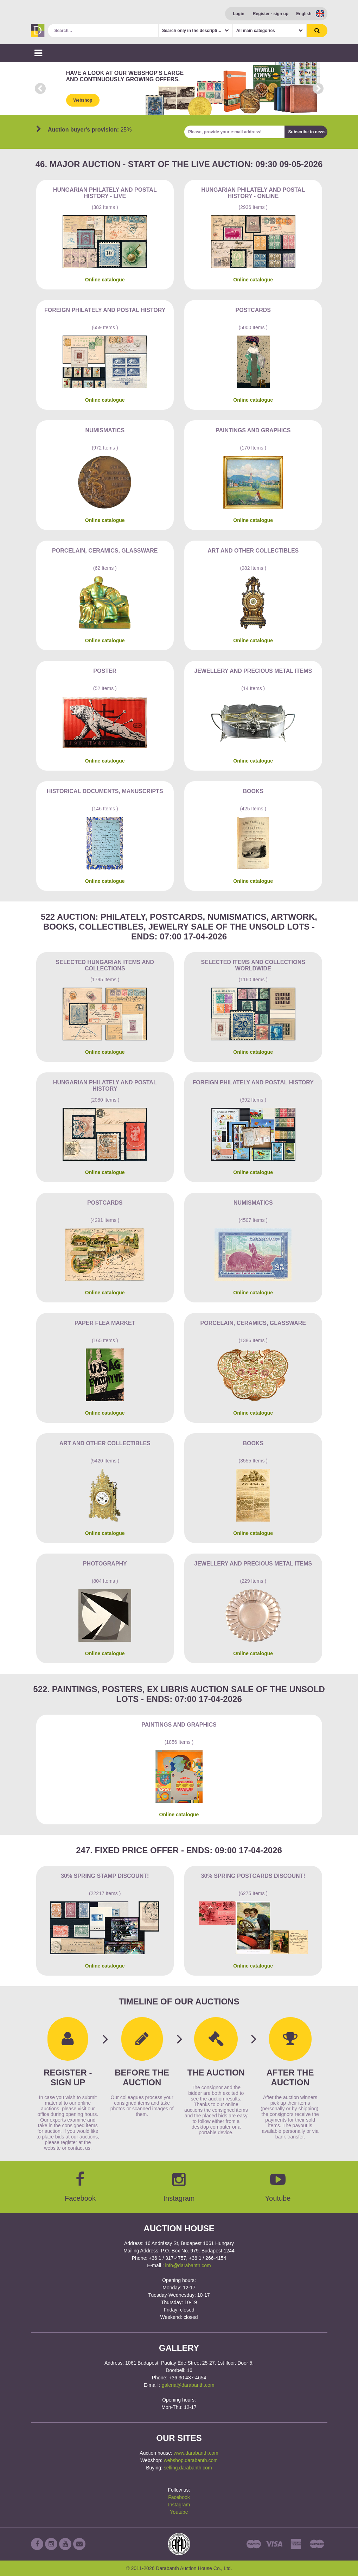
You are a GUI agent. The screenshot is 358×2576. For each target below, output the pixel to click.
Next (318, 88)
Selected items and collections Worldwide (253, 965)
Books (253, 791)
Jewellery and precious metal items (253, 671)
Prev (40, 88)
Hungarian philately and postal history (105, 1085)
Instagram (179, 2504)
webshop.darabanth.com (191, 2460)
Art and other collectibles (253, 551)
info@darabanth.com (188, 2265)
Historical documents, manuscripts (105, 791)
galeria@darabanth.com (188, 2385)
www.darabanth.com (196, 2453)
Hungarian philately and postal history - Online (253, 193)
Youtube (179, 2512)
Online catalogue (105, 279)
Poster (104, 671)
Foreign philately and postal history (104, 310)
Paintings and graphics (253, 430)
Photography (105, 1564)
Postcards (253, 310)
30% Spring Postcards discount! (253, 1876)
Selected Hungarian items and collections (105, 965)
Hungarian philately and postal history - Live (105, 193)
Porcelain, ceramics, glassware (105, 551)
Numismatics (104, 430)
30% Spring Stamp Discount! (105, 1876)
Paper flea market (105, 1323)
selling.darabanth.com (188, 2467)
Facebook (179, 2497)
